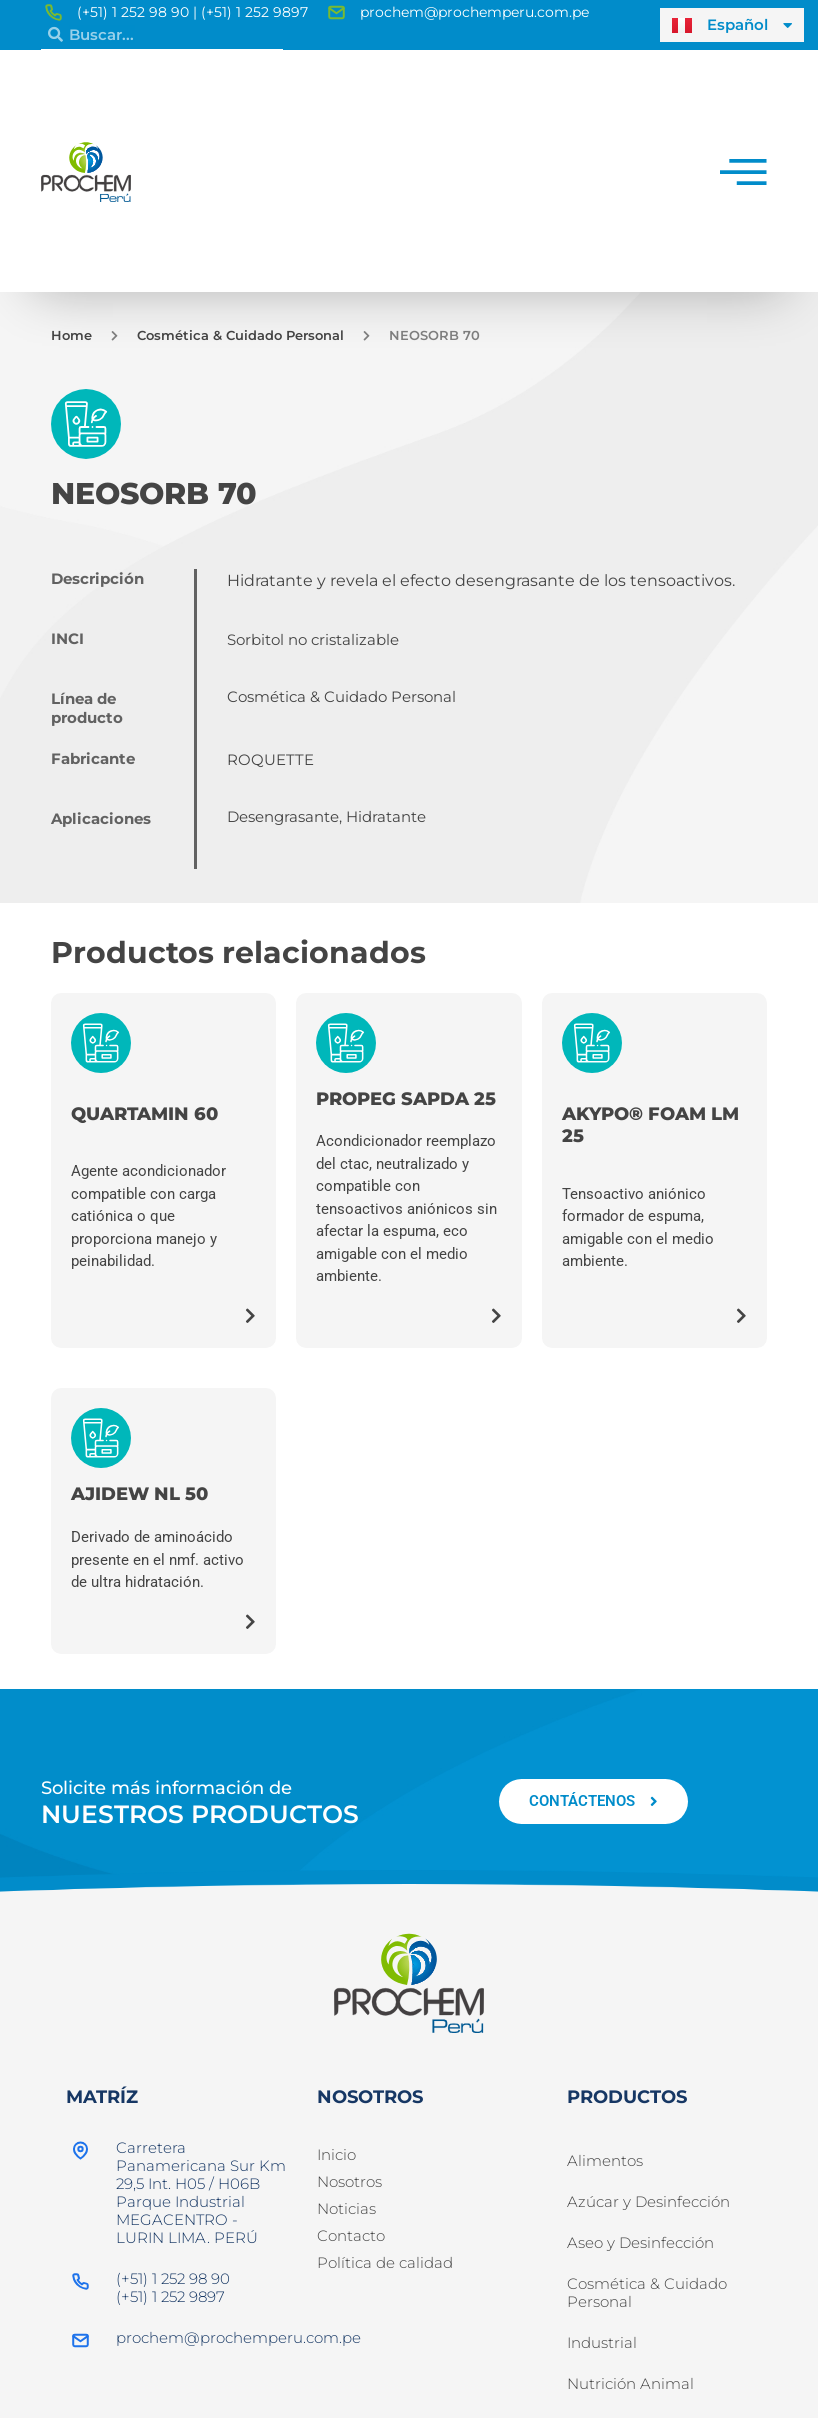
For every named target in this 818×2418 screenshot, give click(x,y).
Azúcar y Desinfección (648, 2208)
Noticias (346, 2208)
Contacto (351, 2235)
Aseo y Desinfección (640, 2254)
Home (71, 335)
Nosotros (349, 2181)
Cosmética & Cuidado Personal (240, 335)
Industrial (602, 2364)
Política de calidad (385, 2262)
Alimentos (605, 2163)
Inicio (336, 2154)
